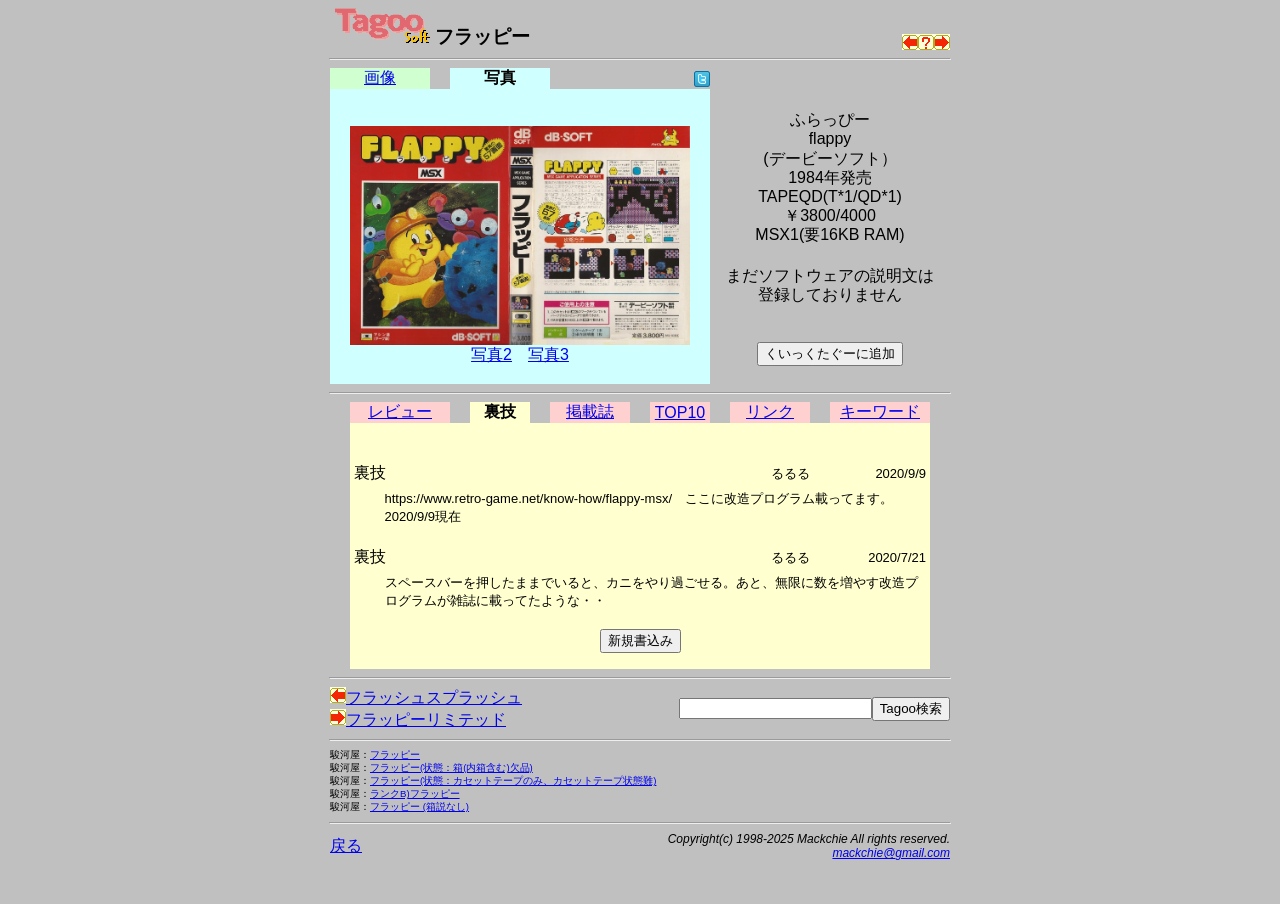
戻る (346, 845)
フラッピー (395, 754)
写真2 (491, 354)
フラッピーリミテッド (418, 719)
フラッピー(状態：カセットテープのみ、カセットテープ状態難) (513, 780)
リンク (770, 411)
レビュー (400, 411)
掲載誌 (590, 411)
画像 (380, 77)
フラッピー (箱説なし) (419, 806)
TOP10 (680, 412)
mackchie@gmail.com (891, 853)
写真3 (548, 354)
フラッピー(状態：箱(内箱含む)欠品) (451, 767)
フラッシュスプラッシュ (426, 697)
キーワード (880, 411)
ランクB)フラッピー (415, 793)
